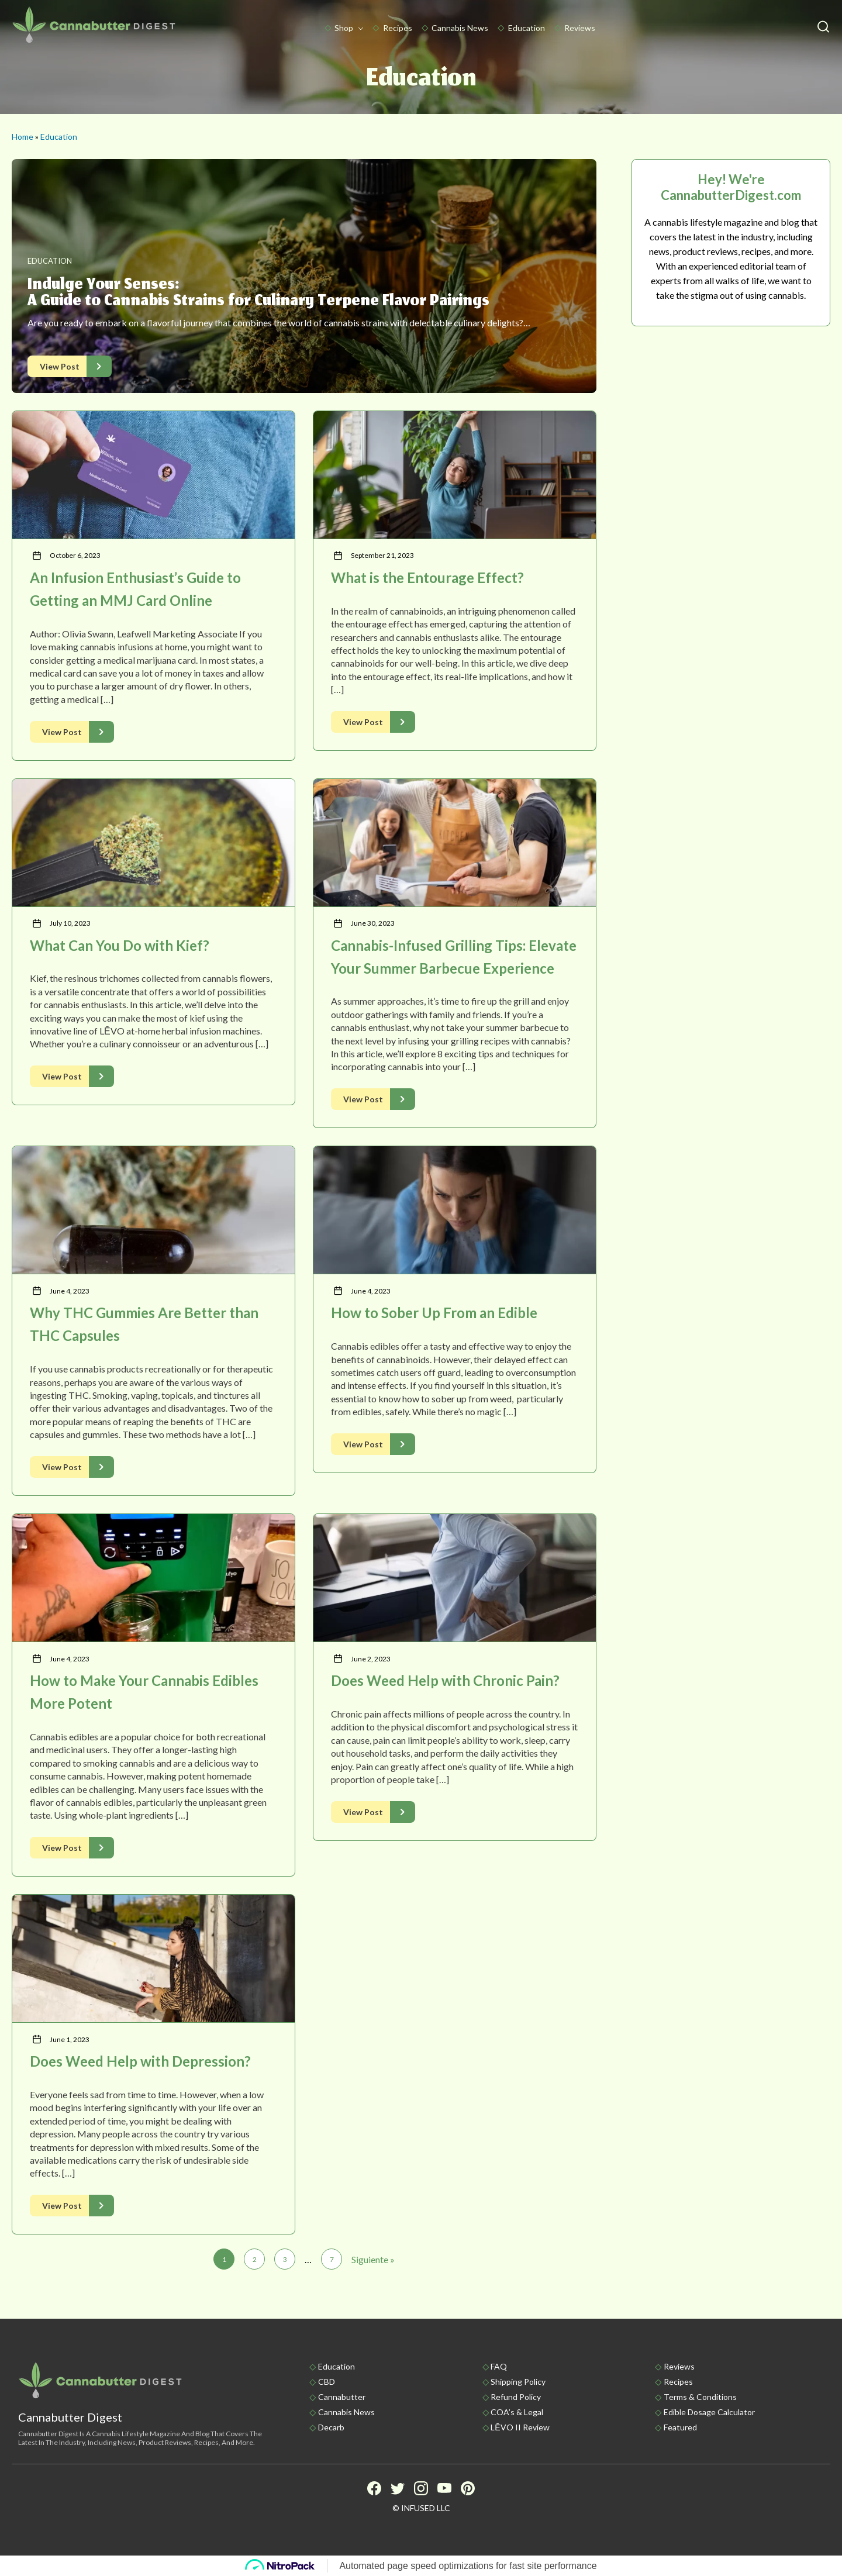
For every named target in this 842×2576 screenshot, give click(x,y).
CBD (326, 2382)
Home (22, 137)
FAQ (499, 2366)
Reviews (579, 28)
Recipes (397, 28)
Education (526, 28)
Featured (680, 2427)
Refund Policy (516, 2397)
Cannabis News (460, 28)
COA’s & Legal (517, 2412)
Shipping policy (518, 2382)
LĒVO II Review (520, 2427)
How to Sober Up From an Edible (434, 1312)
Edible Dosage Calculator (709, 2412)
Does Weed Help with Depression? (140, 2061)
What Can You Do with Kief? (119, 945)
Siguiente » (373, 2259)
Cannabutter (341, 2397)
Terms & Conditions (700, 2397)
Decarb (331, 2427)
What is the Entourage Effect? (427, 577)
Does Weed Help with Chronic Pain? (445, 1680)
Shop (343, 28)
